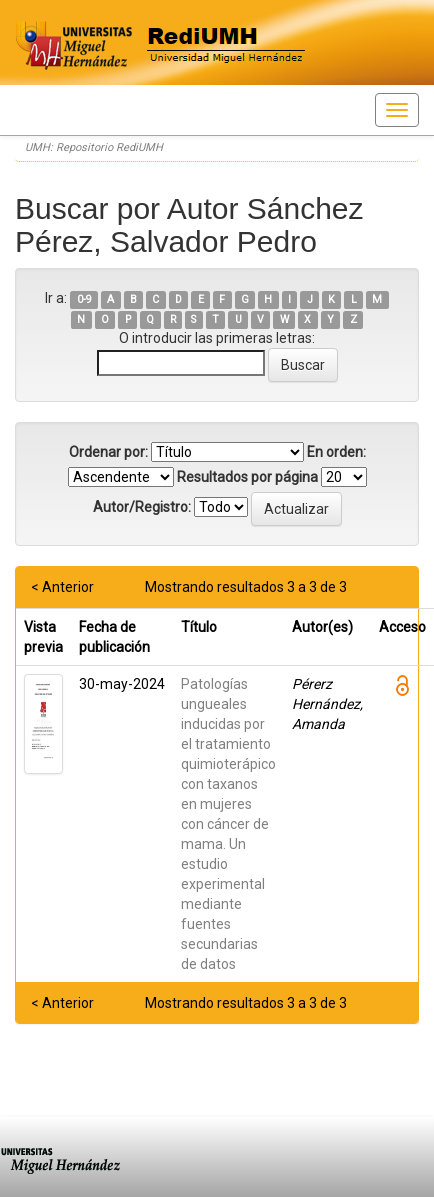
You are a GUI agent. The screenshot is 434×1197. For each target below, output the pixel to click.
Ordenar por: (108, 452)
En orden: (336, 452)
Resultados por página (247, 477)
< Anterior (62, 587)
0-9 (84, 299)
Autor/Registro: (142, 507)
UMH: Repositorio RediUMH (94, 147)
